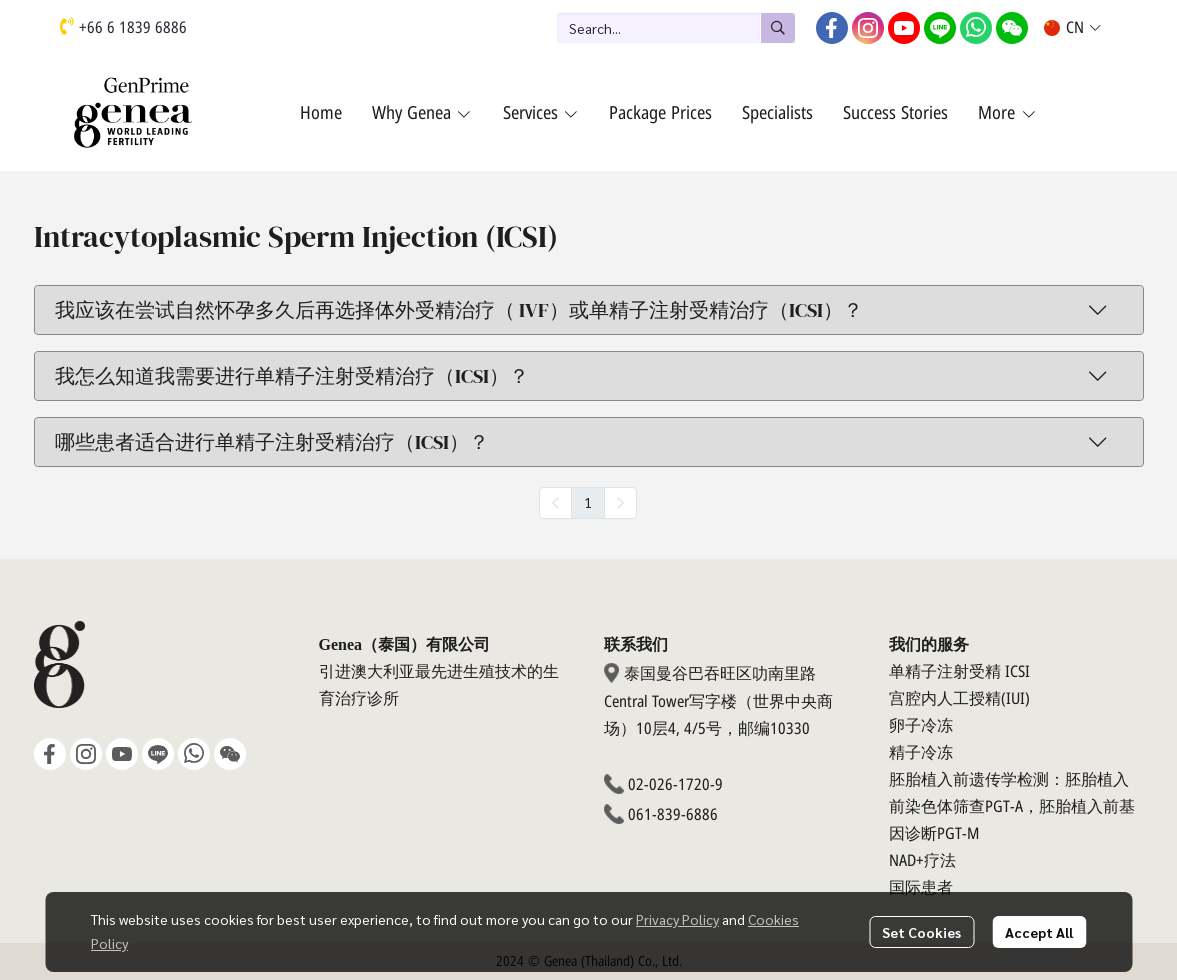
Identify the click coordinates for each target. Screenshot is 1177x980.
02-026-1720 (669, 785)
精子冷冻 (921, 753)
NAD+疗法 (922, 861)
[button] (676, 28)
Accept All (1039, 932)
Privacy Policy (677, 919)
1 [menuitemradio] (588, 502)
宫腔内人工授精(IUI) (959, 699)
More (1007, 113)
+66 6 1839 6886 (133, 28)
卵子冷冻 (921, 726)
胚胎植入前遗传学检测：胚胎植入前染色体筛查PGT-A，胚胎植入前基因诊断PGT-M (1012, 807)
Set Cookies (921, 932)
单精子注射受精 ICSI (959, 672)
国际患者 (921, 888)
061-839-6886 (673, 815)
